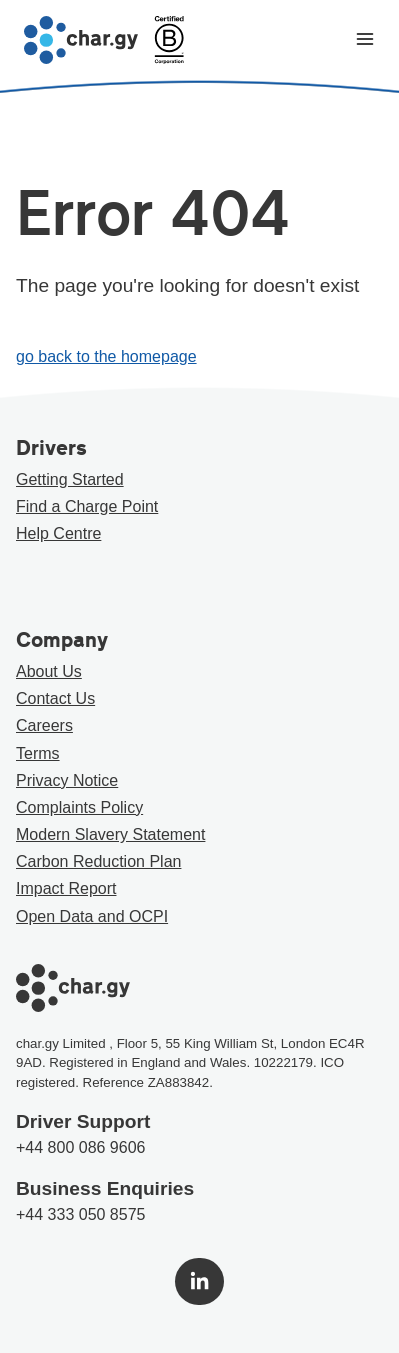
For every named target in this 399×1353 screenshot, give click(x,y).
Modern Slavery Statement (110, 834)
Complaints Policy (79, 807)
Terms (38, 753)
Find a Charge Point (87, 506)
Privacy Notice (67, 780)
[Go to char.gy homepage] (81, 40)
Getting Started (70, 479)
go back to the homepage (106, 356)
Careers (44, 725)
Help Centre (58, 533)
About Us (49, 671)
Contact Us (55, 698)
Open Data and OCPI (92, 916)
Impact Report (66, 888)
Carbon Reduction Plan (98, 861)
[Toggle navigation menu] (365, 40)
